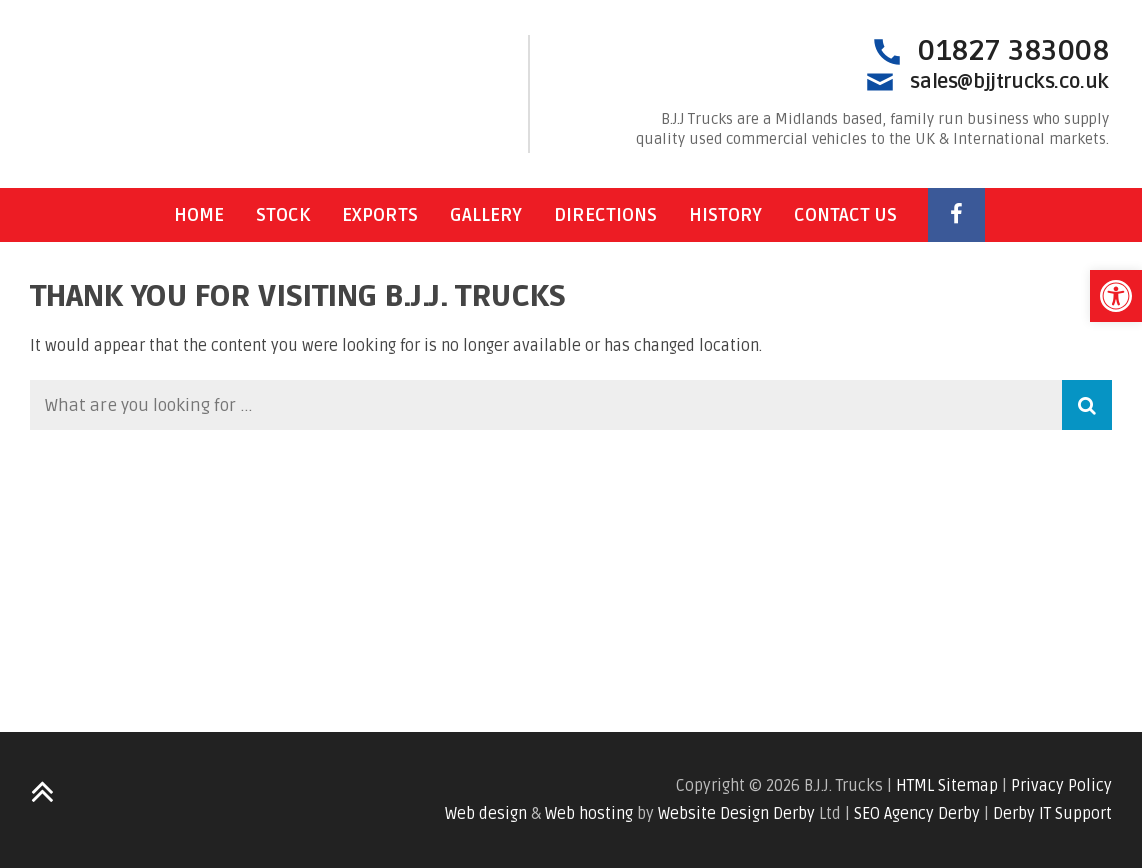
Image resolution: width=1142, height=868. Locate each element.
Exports (380, 215)
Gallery (486, 215)
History (725, 215)
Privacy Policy (1061, 786)
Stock (283, 215)
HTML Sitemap (947, 786)
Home (199, 215)
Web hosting (589, 814)
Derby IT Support (1052, 814)
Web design (486, 814)
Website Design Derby (736, 814)
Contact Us (845, 215)
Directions (605, 215)
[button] (1116, 296)
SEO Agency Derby (917, 814)
